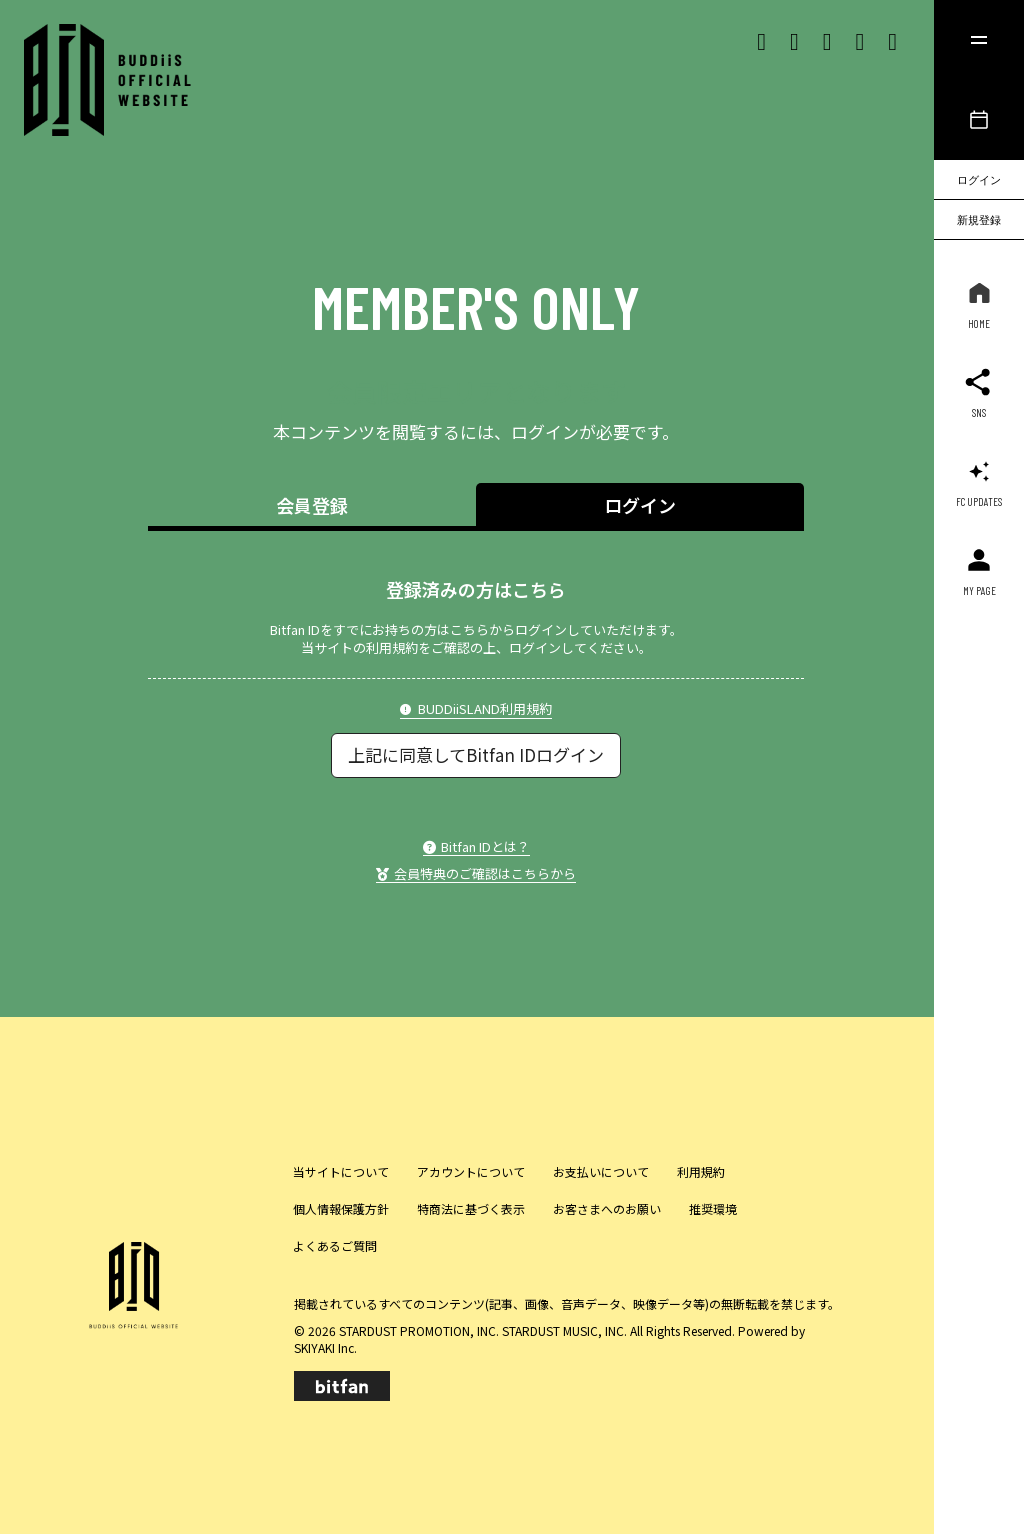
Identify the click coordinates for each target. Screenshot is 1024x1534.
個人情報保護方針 (341, 1208)
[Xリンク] (761, 39)
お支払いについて (601, 1171)
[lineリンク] (892, 39)
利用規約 (701, 1171)
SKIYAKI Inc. (325, 1347)
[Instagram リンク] (794, 39)
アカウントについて (471, 1171)
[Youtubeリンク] (859, 39)
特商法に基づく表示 (471, 1208)
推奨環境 (713, 1208)
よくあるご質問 (335, 1245)
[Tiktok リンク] (827, 39)
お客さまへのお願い (607, 1208)
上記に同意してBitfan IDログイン (476, 754)
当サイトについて (341, 1171)
